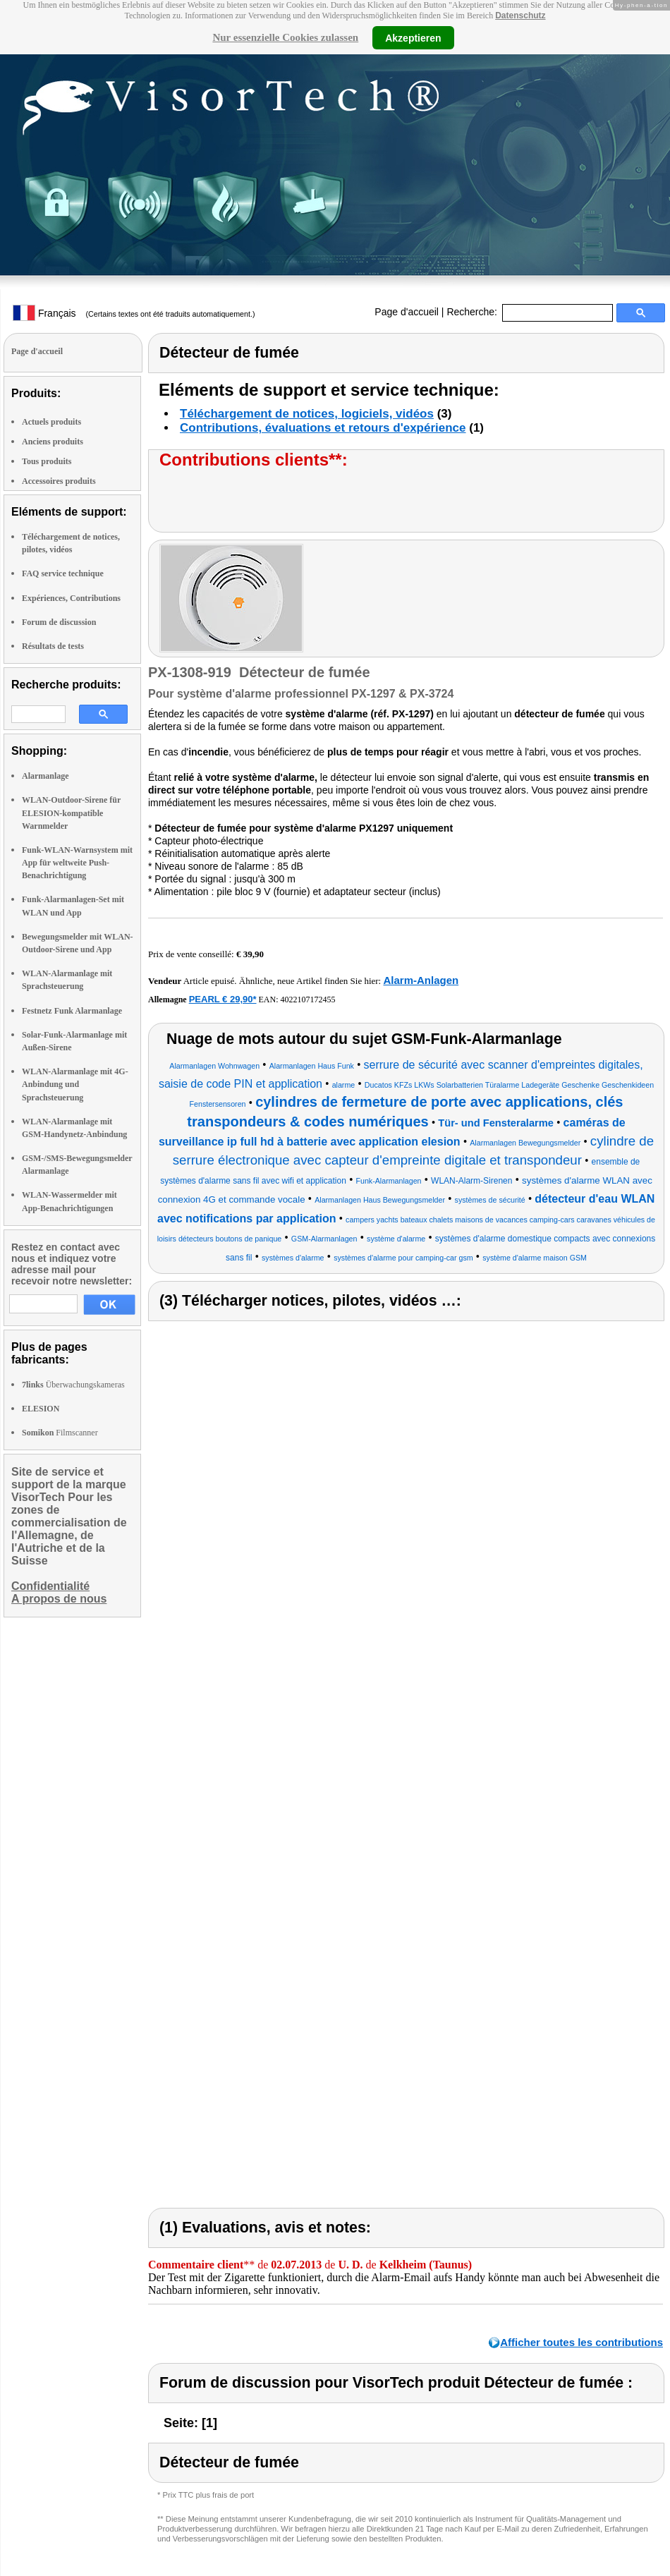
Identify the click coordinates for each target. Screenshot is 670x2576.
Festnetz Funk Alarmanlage (72, 1011)
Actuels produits (51, 422)
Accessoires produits (59, 481)
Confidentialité (50, 1586)
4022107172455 (308, 999)
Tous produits (46, 461)
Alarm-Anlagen (420, 980)
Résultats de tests (53, 646)
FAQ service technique (63, 573)
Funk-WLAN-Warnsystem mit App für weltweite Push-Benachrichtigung (77, 862)
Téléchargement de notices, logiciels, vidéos (307, 413)
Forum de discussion (59, 622)
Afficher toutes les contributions (581, 2342)
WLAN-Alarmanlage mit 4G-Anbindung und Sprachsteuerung (75, 1084)
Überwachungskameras (73, 1385)
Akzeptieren (413, 37)
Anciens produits (52, 441)
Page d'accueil (406, 311)
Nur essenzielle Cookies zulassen (285, 37)
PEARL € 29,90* (223, 999)
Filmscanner (60, 1433)
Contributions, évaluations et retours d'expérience (323, 428)
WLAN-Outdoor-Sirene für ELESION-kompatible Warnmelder (71, 812)
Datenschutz (520, 15)
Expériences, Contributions (71, 598)
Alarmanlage (45, 776)
